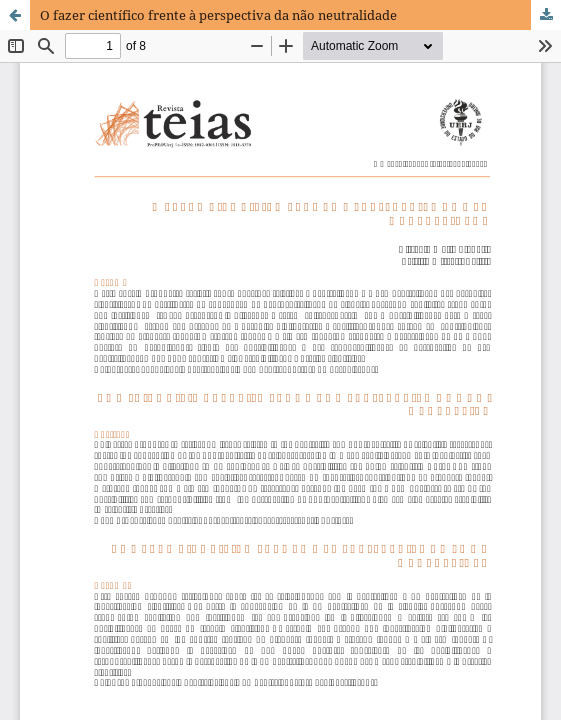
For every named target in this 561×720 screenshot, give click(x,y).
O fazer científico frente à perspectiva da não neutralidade (218, 15)
